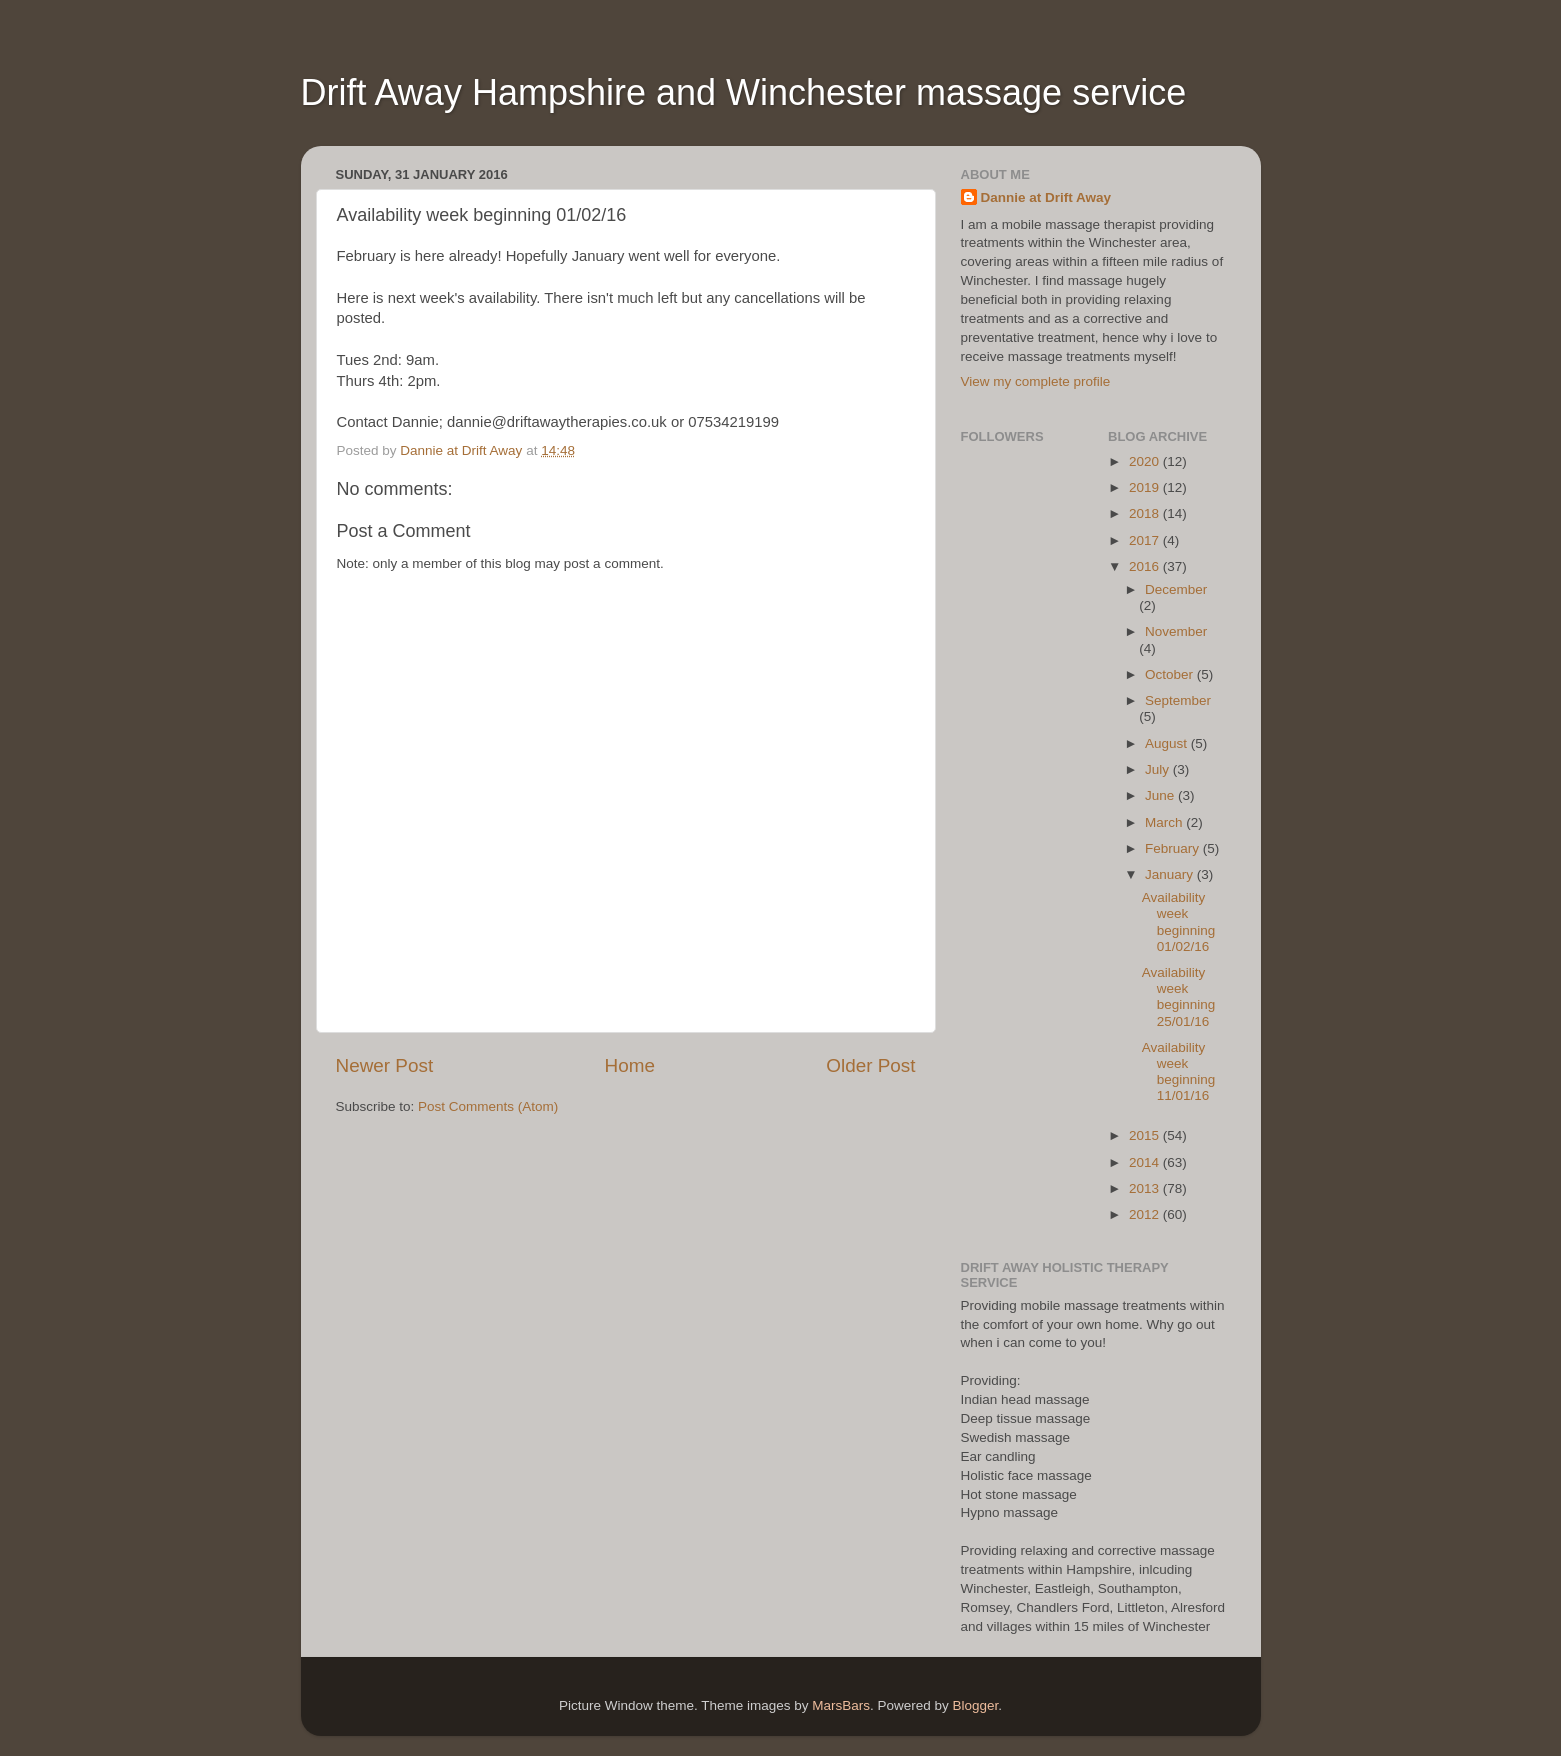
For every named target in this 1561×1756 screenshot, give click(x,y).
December (1176, 589)
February (1174, 848)
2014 (1146, 1162)
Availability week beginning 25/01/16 (1179, 997)
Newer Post (385, 1065)
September (1178, 700)
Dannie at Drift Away (1046, 197)
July (1159, 769)
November (1176, 631)
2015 (1146, 1135)
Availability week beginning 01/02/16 (1179, 922)
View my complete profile (1036, 381)
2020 (1146, 461)
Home (630, 1065)
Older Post (870, 1065)
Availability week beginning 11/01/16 (1179, 1072)
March (1165, 822)
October (1171, 674)
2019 (1146, 487)
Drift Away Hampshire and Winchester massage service (744, 92)
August (1168, 743)
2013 (1146, 1188)
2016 (1146, 566)
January (1171, 874)
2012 (1146, 1214)
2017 (1146, 540)
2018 (1146, 513)
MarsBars (841, 1705)
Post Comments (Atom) (488, 1106)
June (1161, 795)
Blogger (976, 1705)
